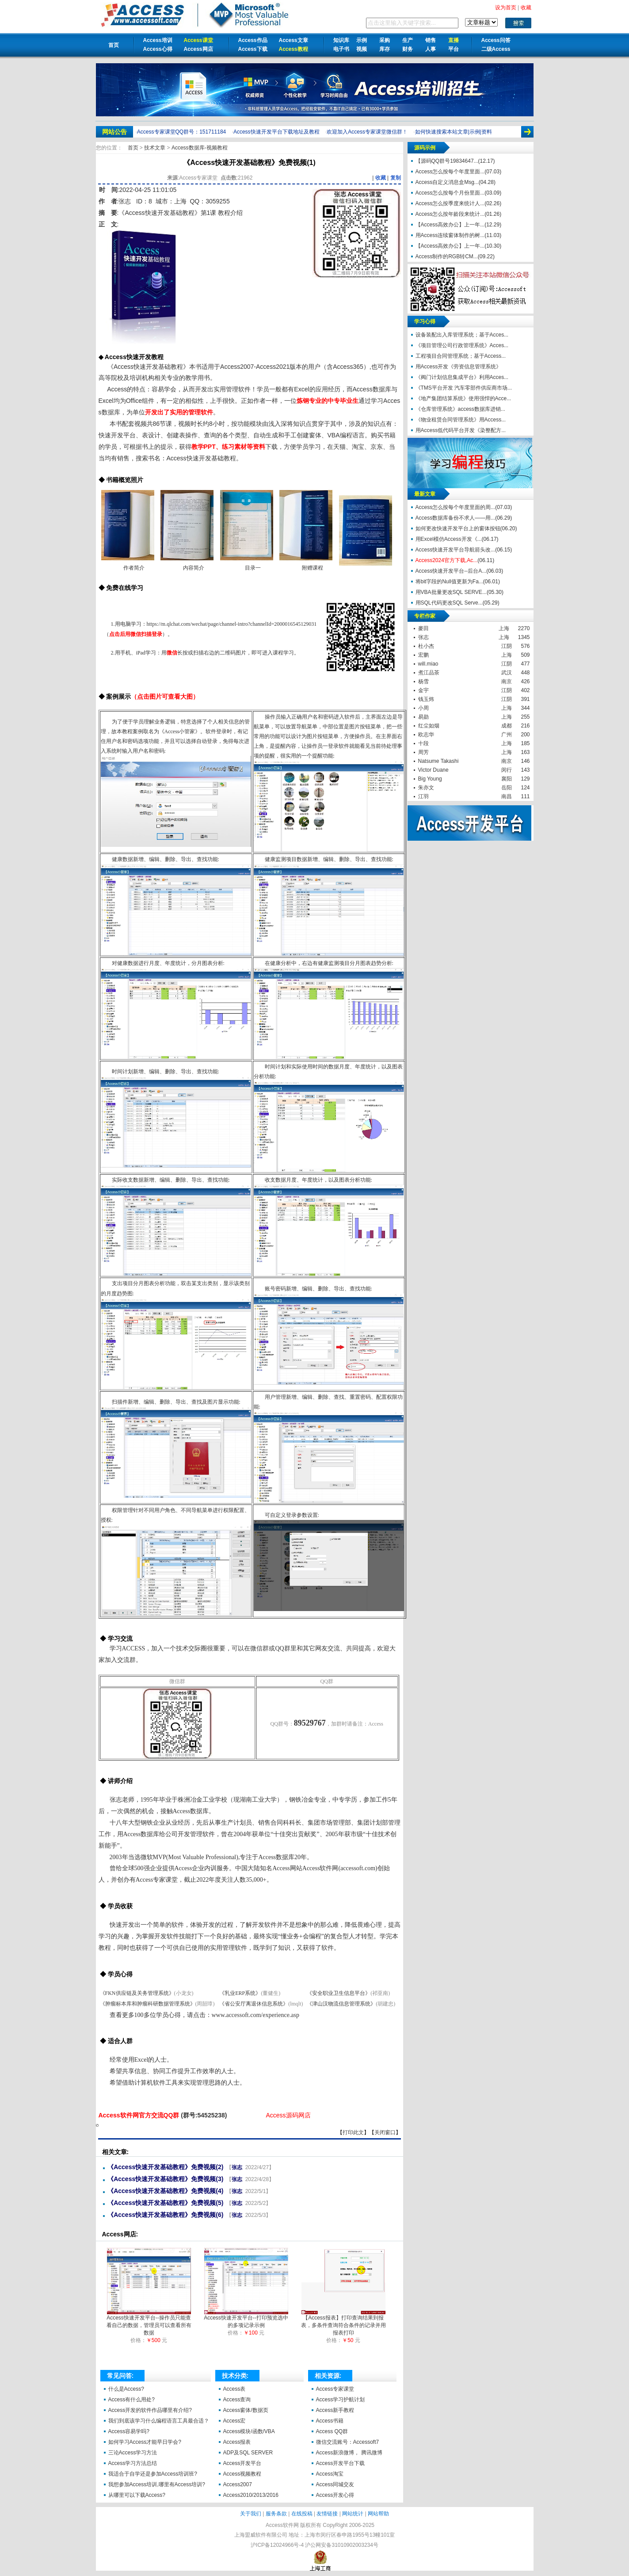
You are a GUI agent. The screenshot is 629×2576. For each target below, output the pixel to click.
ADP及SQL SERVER (248, 2453)
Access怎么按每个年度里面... (450, 171)
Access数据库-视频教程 (200, 148)
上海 (504, 628)
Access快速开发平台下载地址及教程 (276, 132)
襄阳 (506, 779)
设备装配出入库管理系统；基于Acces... (462, 335)
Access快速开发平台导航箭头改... (456, 550)
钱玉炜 (426, 699)
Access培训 (157, 40)
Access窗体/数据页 (245, 2410)
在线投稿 (302, 2514)
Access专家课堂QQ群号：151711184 (181, 132)
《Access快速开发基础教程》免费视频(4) (165, 2190)
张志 (124, 201)
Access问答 (496, 40)
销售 (430, 40)
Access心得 (157, 49)
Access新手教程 (335, 2410)
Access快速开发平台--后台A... (451, 571)
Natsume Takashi (438, 761)
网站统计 (352, 2514)
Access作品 (252, 40)
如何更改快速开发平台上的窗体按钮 (458, 528)
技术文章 (155, 148)
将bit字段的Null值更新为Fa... (449, 581)
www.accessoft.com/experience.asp (256, 2015)
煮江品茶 (428, 673)
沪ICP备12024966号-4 (277, 2545)
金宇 (423, 690)
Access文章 (293, 40)
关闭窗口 (385, 2132)
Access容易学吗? (128, 2431)
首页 (113, 45)
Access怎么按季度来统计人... (450, 203)
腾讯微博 (371, 2453)
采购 (384, 40)
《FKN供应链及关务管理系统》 (137, 1993)
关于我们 (250, 2514)
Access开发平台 (242, 2463)
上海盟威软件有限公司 (260, 2535)
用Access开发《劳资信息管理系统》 (459, 367)
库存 (384, 49)
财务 (407, 49)
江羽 (423, 796)
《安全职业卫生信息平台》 (338, 1993)
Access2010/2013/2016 (250, 2495)
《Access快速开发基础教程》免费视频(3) (165, 2178)
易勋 (423, 717)
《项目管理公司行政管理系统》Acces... (462, 345)
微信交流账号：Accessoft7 (347, 2442)
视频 (361, 49)
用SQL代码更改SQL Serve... (449, 603)
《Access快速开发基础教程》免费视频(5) (165, 2202)
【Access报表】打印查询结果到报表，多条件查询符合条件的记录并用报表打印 (343, 2322)
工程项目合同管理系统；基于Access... (461, 356)
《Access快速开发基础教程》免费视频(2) (165, 2166)
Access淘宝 (330, 2474)
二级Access (496, 49)
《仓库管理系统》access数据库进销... (460, 409)
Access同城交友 (335, 2484)
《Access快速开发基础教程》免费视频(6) (165, 2214)
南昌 (506, 796)
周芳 (423, 752)
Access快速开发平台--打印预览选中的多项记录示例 (246, 2318)
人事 (430, 49)
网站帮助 (378, 2514)
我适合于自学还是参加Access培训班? (152, 2474)
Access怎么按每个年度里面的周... (456, 507)
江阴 (506, 646)
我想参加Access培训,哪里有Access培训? (156, 2484)
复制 (395, 178)
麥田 (423, 628)
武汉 (506, 673)
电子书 (341, 49)
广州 (506, 734)
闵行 (506, 770)
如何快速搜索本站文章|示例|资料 (453, 132)
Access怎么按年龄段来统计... (450, 214)
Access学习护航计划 (340, 2399)
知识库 (341, 40)
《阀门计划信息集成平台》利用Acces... (462, 377)
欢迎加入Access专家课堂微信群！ (367, 132)
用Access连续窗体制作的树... (450, 235)
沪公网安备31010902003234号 (341, 2545)
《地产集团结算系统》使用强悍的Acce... (463, 398)
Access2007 (237, 2484)
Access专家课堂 (335, 2389)
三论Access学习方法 (132, 2453)
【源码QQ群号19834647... (447, 161)
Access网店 (198, 49)
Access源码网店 (288, 2115)
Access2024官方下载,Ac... (447, 560)
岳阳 (506, 788)
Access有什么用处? (131, 2399)
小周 (423, 708)
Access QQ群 (332, 2431)
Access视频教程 (242, 2474)
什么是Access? (126, 2389)
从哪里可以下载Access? (136, 2495)
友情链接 (327, 2514)
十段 (423, 743)
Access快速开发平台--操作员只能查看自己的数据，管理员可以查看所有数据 (149, 2322)
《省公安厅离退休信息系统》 (253, 2004)
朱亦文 (426, 788)
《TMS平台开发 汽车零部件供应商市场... (464, 388)
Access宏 (234, 2421)
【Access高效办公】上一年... (450, 225)
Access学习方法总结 (132, 2463)
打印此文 (353, 2132)
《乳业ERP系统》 (240, 1993)
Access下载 (252, 49)
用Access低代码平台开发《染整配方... (461, 430)
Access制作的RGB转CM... (447, 256)
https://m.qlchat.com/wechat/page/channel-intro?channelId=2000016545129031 (232, 624)
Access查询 (237, 2399)
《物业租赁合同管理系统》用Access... (461, 420)
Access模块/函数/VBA (249, 2431)
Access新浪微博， (338, 2453)
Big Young (430, 779)
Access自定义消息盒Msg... (447, 182)
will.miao (428, 664)
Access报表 (237, 2442)
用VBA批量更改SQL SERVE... (451, 592)
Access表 (234, 2389)
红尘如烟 (428, 726)
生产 (407, 40)
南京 (506, 681)
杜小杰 (426, 646)
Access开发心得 (335, 2495)
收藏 (380, 178)
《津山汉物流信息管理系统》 (341, 2004)
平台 (453, 49)
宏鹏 (423, 655)
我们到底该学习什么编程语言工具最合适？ (158, 2421)
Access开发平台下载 (340, 2463)
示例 (361, 40)
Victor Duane (433, 770)
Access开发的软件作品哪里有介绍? (150, 2410)
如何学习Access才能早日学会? (144, 2442)
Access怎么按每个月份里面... (450, 193)
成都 (506, 726)
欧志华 (426, 734)
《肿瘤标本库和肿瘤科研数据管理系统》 (147, 2004)
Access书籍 (330, 2421)
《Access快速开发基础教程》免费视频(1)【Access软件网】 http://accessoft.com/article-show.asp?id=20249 (97, 2125)
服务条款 (276, 2514)
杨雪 (423, 681)
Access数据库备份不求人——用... (456, 518)
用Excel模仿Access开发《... (449, 539)
